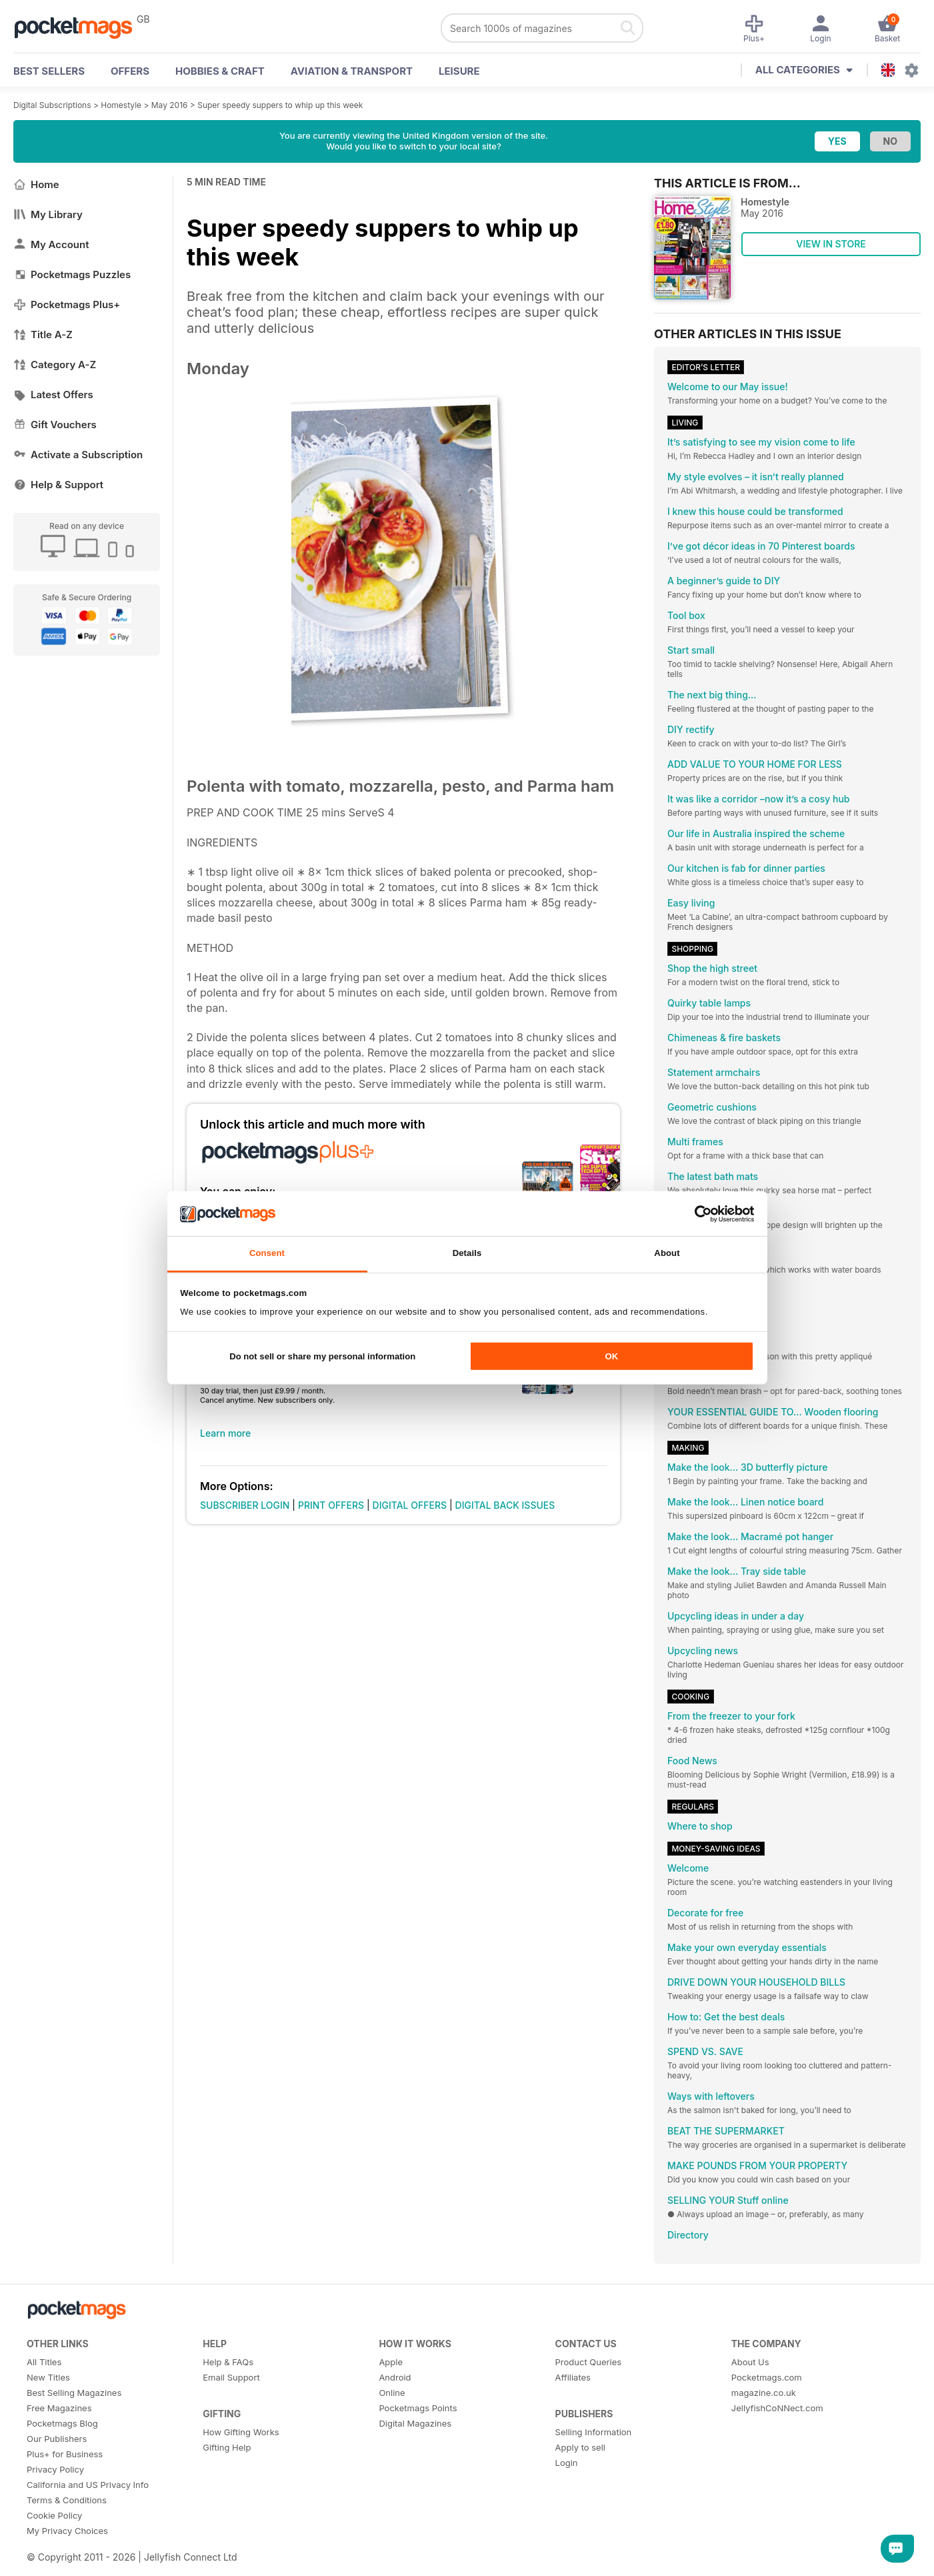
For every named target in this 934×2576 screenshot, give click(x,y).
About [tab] (666, 1253)
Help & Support (58, 484)
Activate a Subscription (78, 454)
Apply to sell (580, 2447)
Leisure (459, 71)
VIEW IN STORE (831, 243)
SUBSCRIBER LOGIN (244, 1505)
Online (392, 2392)
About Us (750, 2362)
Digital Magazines (415, 2423)
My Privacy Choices (67, 2530)
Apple (391, 2362)
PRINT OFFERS (331, 1505)
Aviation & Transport (352, 71)
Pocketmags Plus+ (66, 304)
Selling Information (593, 2432)
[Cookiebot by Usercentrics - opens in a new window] (695, 1213)
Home (36, 184)
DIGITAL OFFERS (410, 1505)
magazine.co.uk (763, 2392)
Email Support (231, 2377)
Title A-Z (43, 334)
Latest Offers (53, 394)
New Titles (48, 2377)
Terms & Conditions (67, 2500)
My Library (48, 214)
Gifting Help (227, 2447)
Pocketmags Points (418, 2408)
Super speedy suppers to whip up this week (280, 105)
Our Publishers (57, 2438)
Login (566, 2462)
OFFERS (130, 71)
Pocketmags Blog (62, 2423)
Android (395, 2377)
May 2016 (169, 105)
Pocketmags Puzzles (72, 274)
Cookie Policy (54, 2515)
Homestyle (121, 105)
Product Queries (588, 2362)
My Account (51, 244)
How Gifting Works (241, 2432)
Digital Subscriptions (52, 105)
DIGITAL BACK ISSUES (505, 1505)
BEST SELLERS (49, 71)
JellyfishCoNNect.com (777, 2408)
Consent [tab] (267, 1253)
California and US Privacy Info (88, 2484)
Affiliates (573, 2377)
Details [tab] (467, 1253)
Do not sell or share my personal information (322, 1356)
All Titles (44, 2362)
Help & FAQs (228, 2362)
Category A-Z (54, 364)
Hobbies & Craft (220, 71)
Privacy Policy (55, 2469)
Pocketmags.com (766, 2377)
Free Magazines (59, 2408)
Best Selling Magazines (74, 2392)
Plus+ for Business (65, 2454)
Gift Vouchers (55, 424)
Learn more (225, 1433)
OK (611, 1356)
